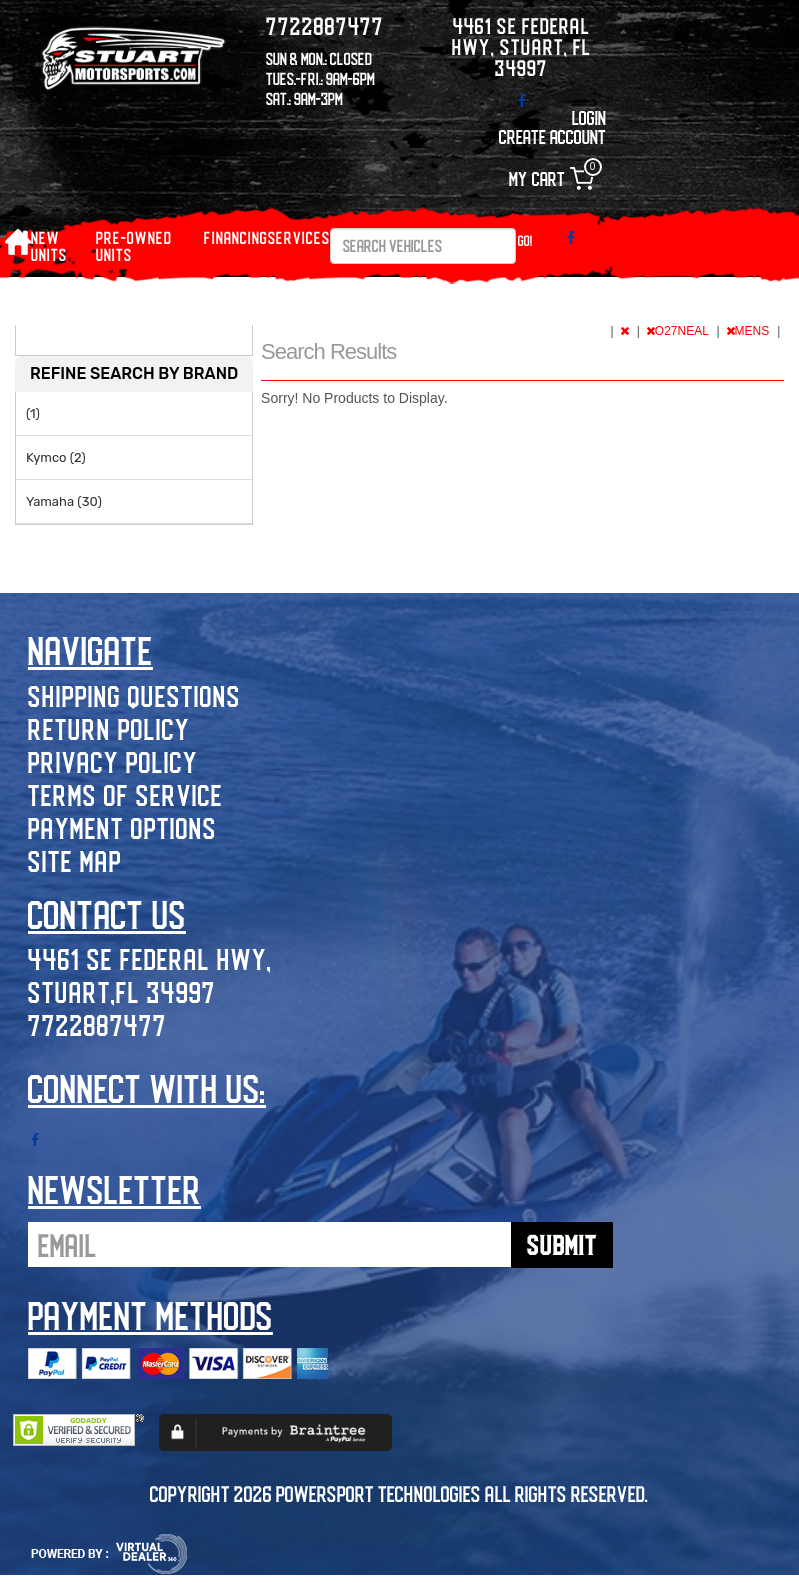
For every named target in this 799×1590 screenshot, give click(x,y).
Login (589, 117)
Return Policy (109, 728)
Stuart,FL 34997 (122, 991)
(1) (33, 413)
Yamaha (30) (64, 501)
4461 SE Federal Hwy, (150, 958)
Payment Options (122, 827)
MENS (749, 331)
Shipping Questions (134, 695)
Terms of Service (125, 794)
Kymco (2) (56, 457)
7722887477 (97, 1024)
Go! (525, 240)
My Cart (551, 178)
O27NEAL (679, 331)
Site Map (75, 860)
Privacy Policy (113, 761)
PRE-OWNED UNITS (134, 246)
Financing (236, 237)
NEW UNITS (49, 246)
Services (299, 237)
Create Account (552, 136)
